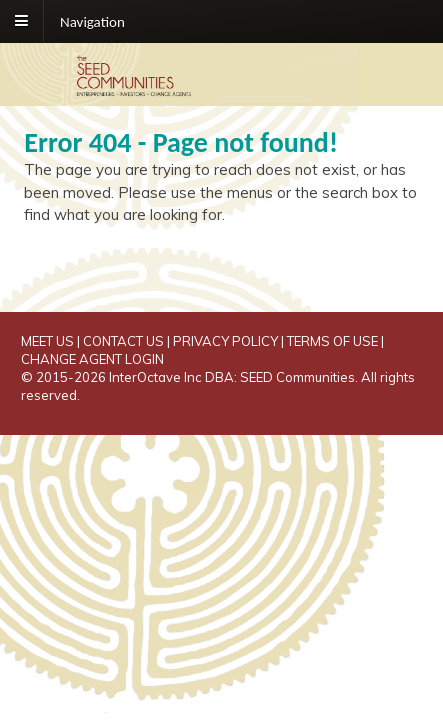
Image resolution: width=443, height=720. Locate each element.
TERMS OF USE (332, 341)
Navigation (92, 21)
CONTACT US (123, 341)
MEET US (47, 341)
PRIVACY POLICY (225, 341)
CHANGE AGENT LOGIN (92, 359)
